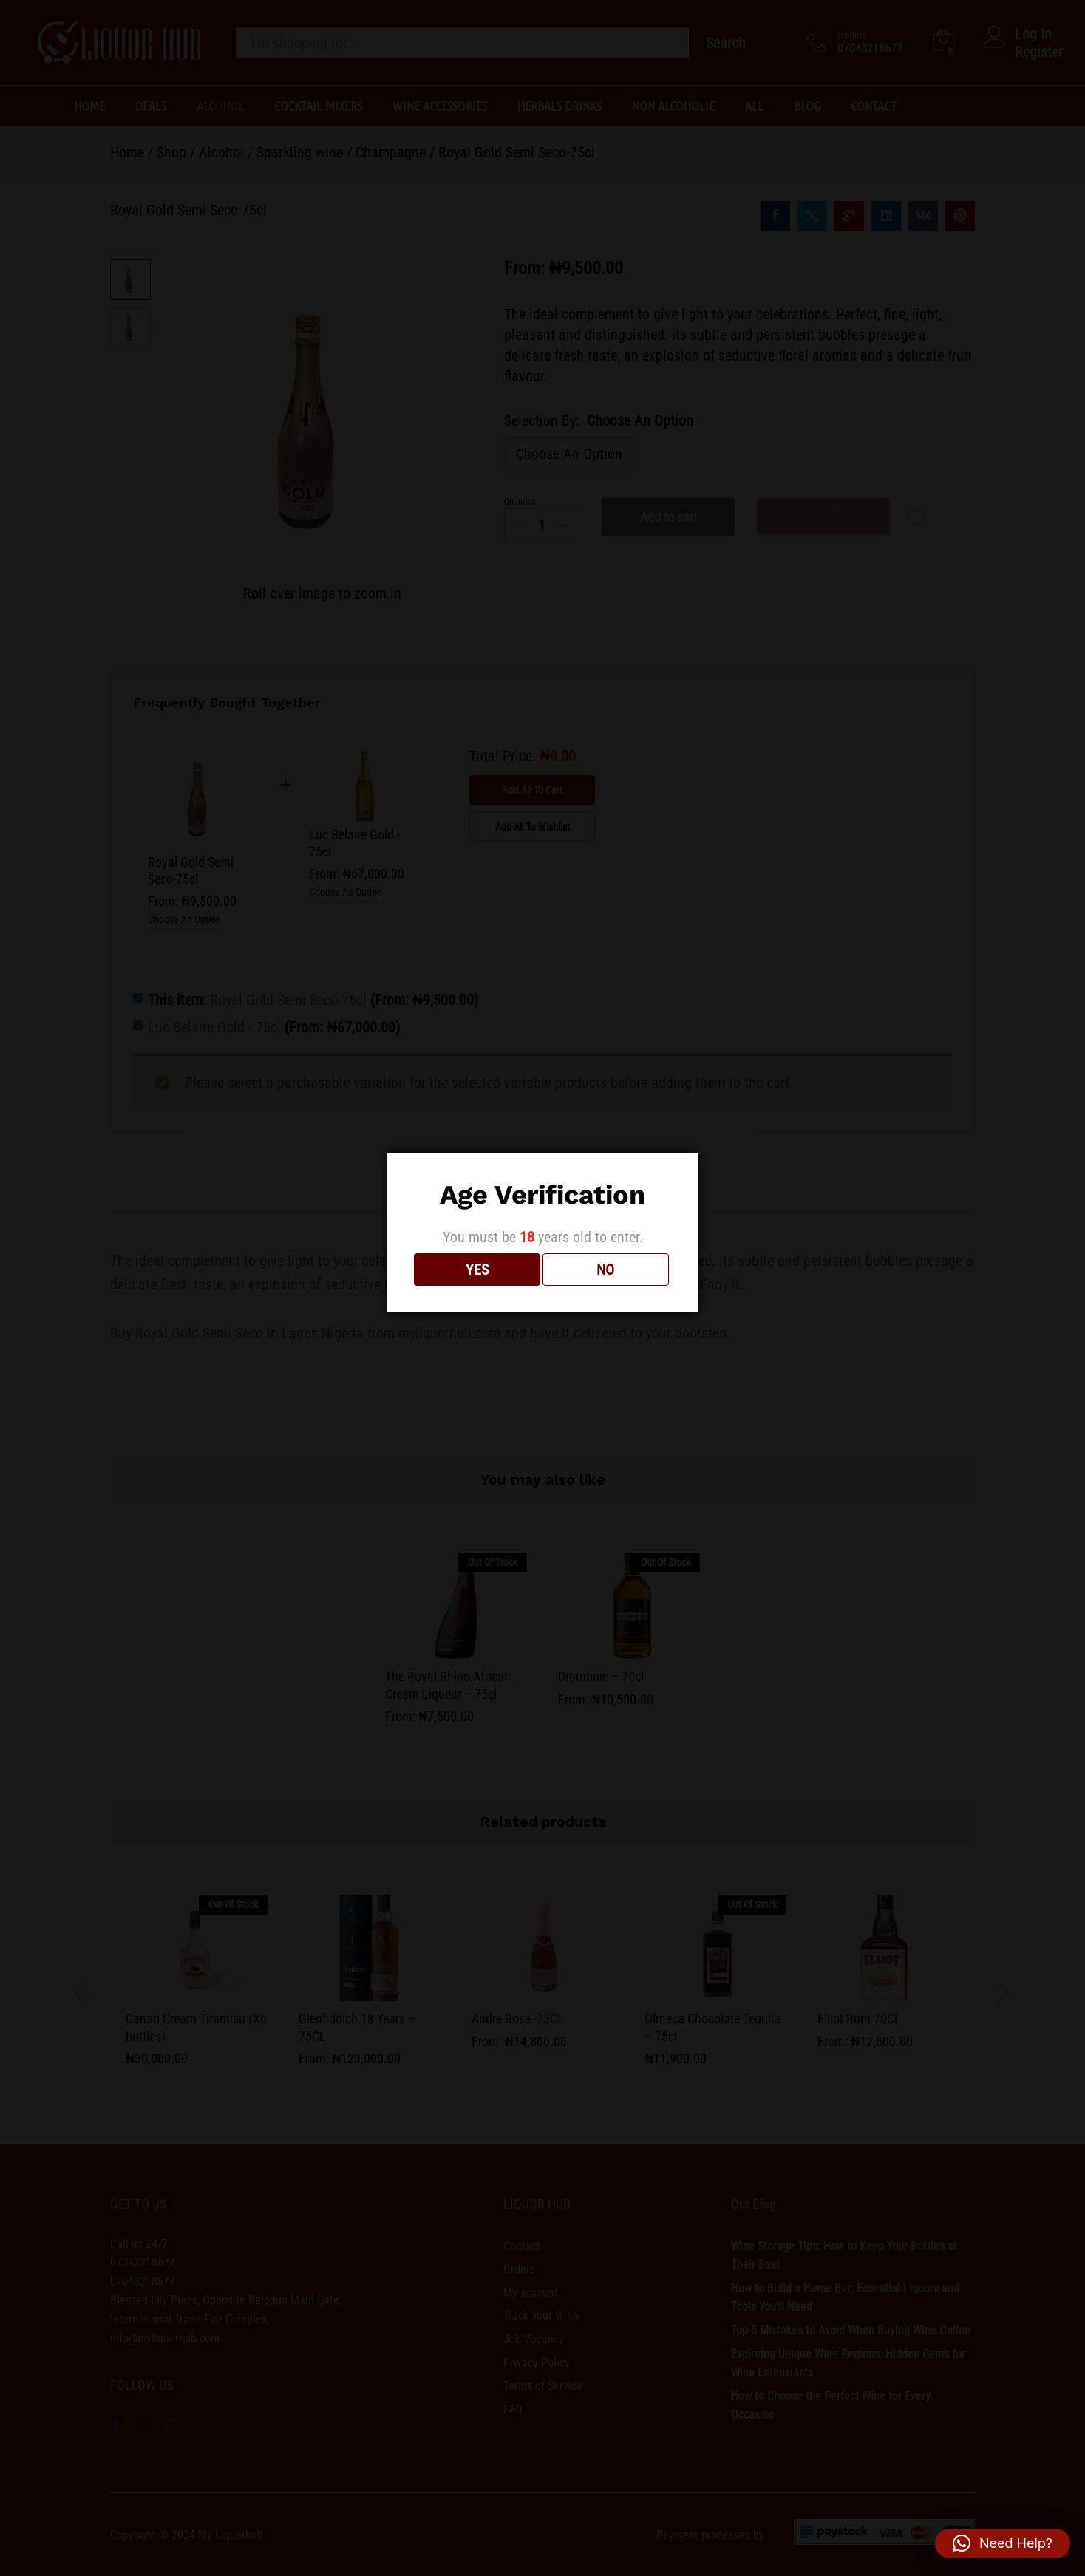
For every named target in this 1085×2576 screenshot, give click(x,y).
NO (605, 1269)
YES (477, 1269)
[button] (1002, 2543)
